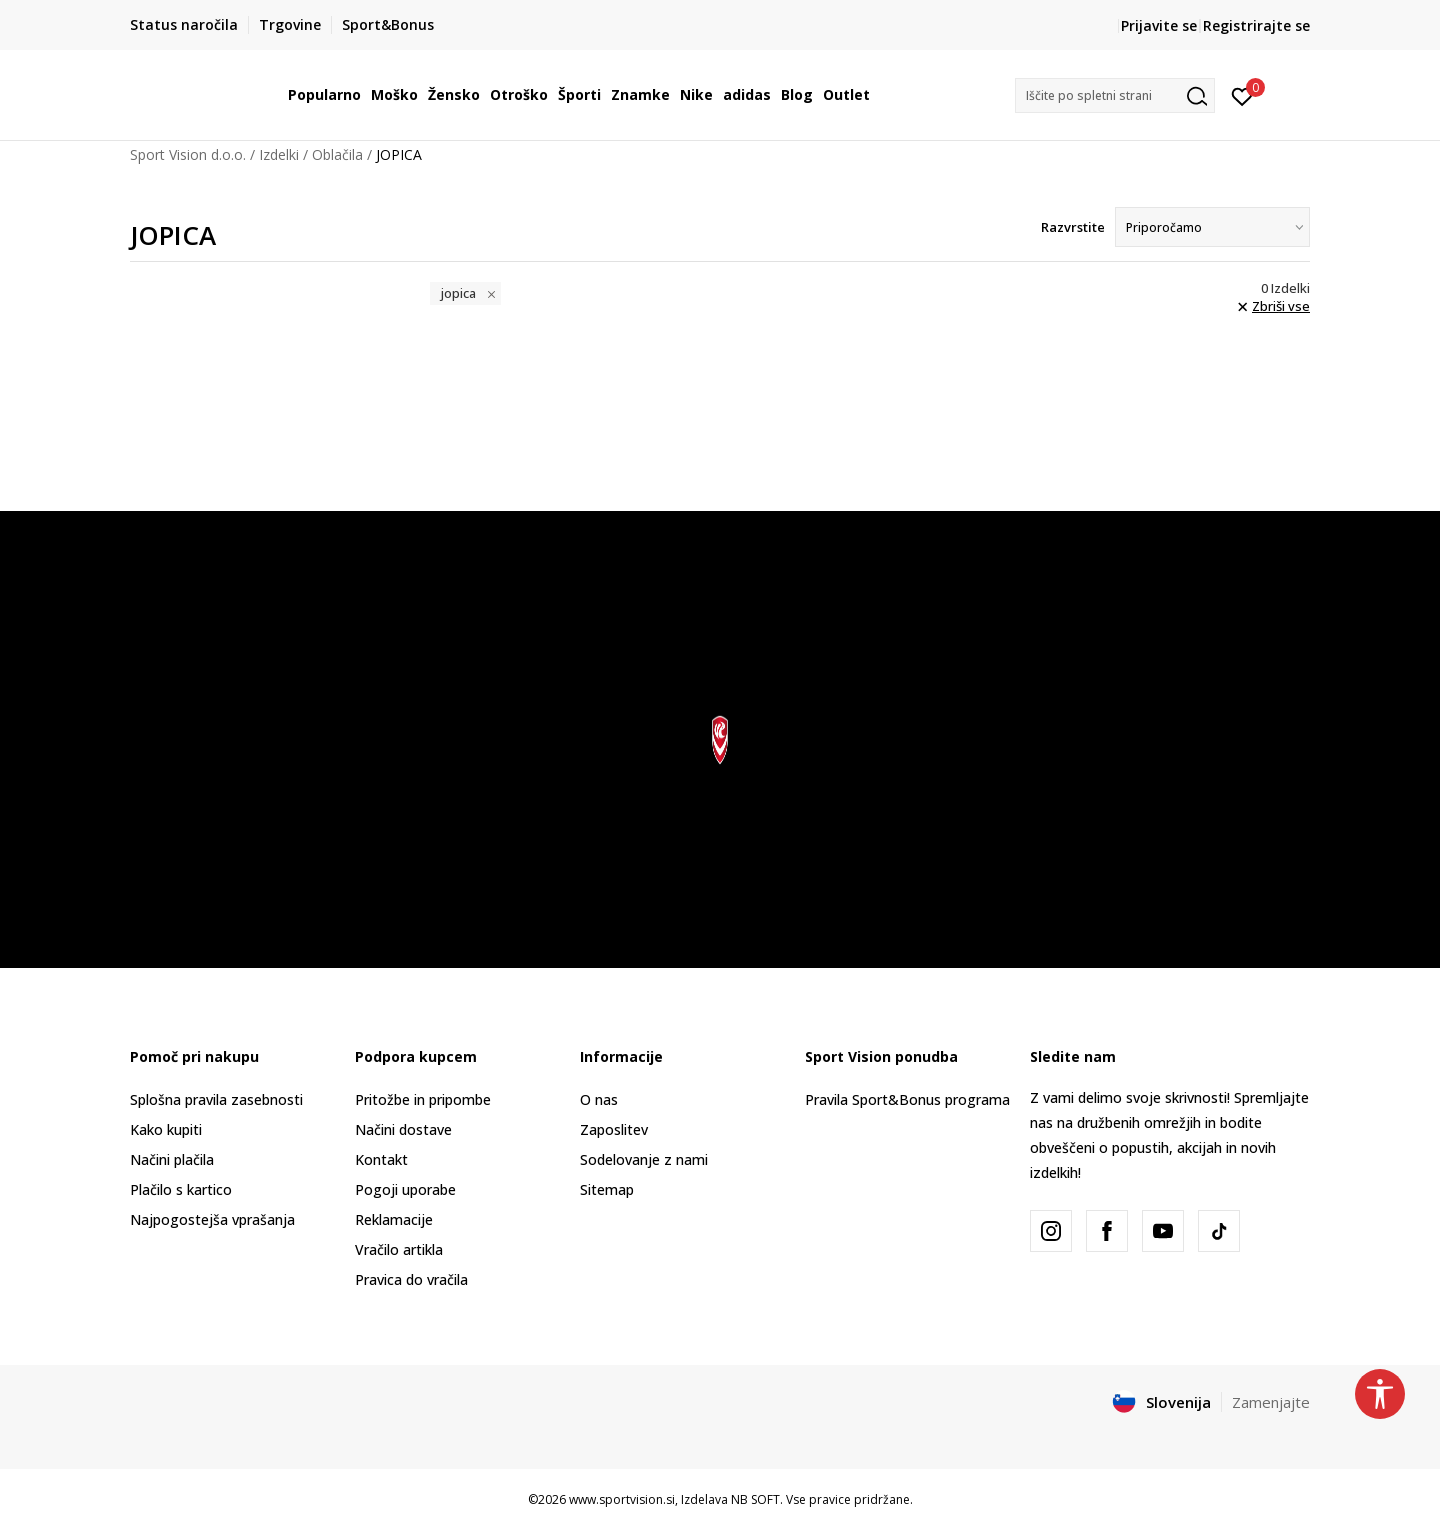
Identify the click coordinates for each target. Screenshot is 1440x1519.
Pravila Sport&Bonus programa (907, 1099)
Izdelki (279, 154)
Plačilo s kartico (181, 1189)
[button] (1115, 95)
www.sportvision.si (622, 1499)
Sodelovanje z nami (644, 1159)
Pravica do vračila (411, 1279)
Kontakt (381, 1159)
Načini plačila (172, 1159)
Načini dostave (403, 1129)
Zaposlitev (614, 1129)
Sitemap (607, 1189)
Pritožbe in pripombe (423, 1099)
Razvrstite (1073, 227)
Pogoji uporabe (405, 1189)
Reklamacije (394, 1219)
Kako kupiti (166, 1129)
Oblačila (337, 154)
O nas (599, 1099)
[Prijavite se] (1242, 95)
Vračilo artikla (399, 1249)
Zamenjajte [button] (1271, 1402)
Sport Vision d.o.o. (188, 154)
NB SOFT (755, 1499)
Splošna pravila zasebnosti (216, 1099)
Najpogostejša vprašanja (212, 1219)
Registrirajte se (1256, 25)
